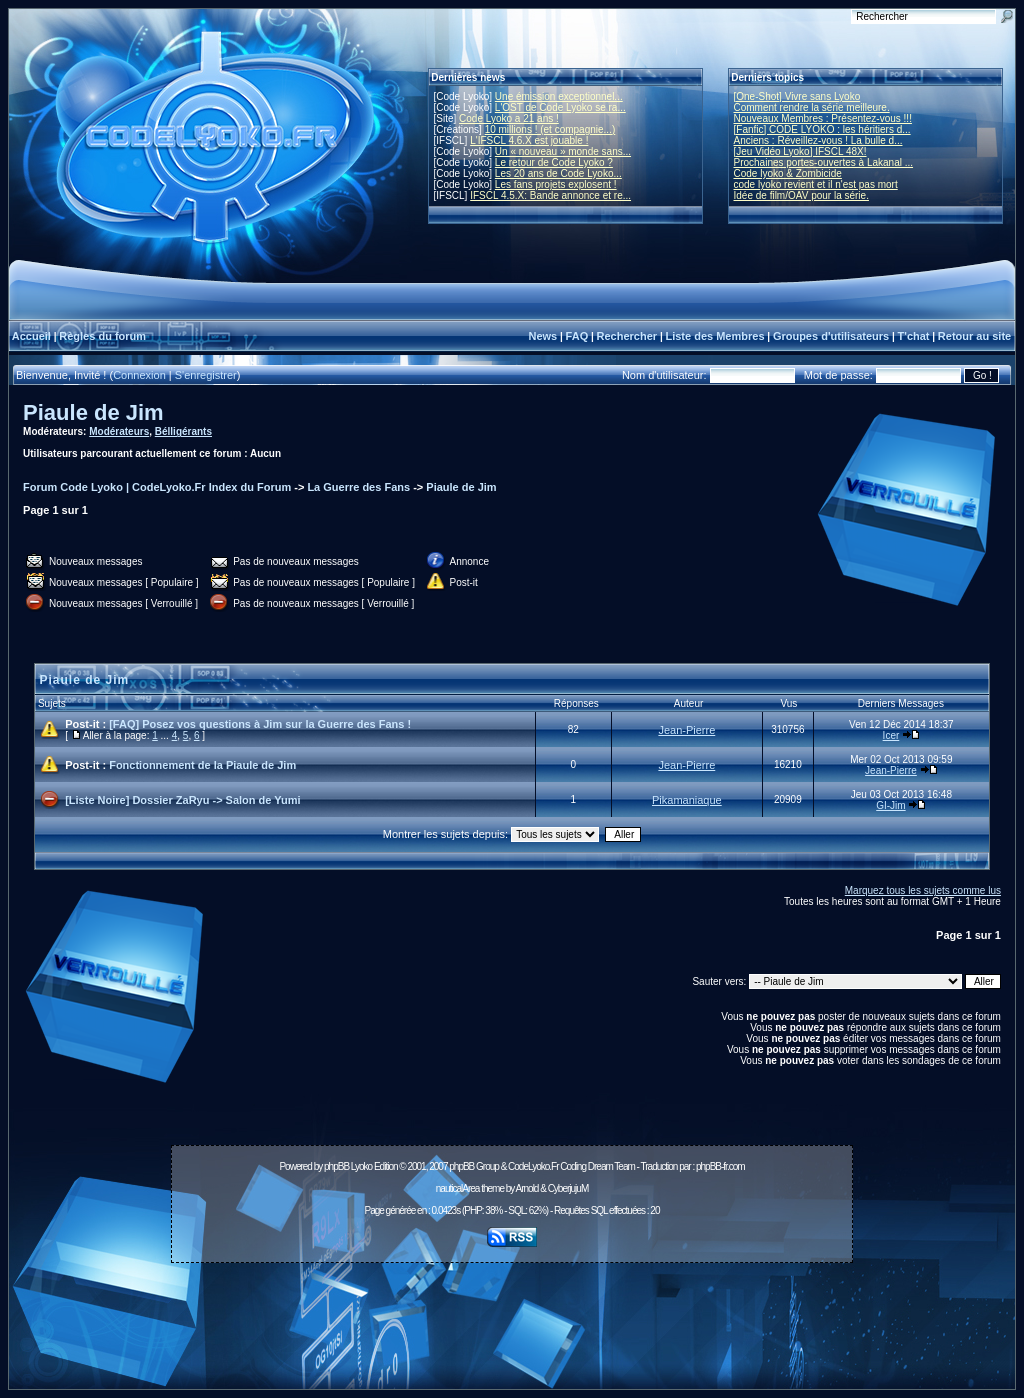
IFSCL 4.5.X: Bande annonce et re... (550, 195)
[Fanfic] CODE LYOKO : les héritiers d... (822, 129)
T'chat (914, 336)
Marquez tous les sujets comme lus (923, 890)
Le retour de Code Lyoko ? (554, 162)
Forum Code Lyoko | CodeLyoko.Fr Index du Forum (157, 487)
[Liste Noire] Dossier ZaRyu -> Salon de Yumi (182, 800)
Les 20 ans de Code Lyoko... (558, 173)
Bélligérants (183, 431)
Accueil (31, 336)
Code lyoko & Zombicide (788, 173)
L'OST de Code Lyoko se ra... (560, 107)
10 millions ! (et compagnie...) (550, 129)
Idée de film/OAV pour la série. (801, 195)
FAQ (577, 336)
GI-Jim (890, 805)
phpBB (336, 1166)
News (542, 336)
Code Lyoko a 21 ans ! (509, 118)
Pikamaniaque (687, 800)
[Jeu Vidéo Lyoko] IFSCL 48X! (800, 151)
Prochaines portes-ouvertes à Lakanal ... (824, 162)
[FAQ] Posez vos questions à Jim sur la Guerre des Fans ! (260, 724)
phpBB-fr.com (720, 1166)
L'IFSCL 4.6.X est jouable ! (529, 140)
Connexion (139, 375)
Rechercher (627, 336)
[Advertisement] (512, 1315)
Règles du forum (102, 336)
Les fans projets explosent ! (556, 184)
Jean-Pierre (686, 730)
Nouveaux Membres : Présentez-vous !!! (823, 118)
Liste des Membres (714, 336)
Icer (891, 735)
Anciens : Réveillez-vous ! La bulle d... (818, 140)
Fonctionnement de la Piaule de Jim (202, 765)
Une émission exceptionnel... (559, 96)
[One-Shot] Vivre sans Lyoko (797, 96)
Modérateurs (119, 431)
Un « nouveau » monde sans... (563, 151)
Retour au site (974, 336)
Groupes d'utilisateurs (831, 336)
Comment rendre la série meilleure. (812, 107)
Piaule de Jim (93, 412)
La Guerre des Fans (358, 487)
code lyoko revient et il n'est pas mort (816, 184)
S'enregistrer (206, 375)
